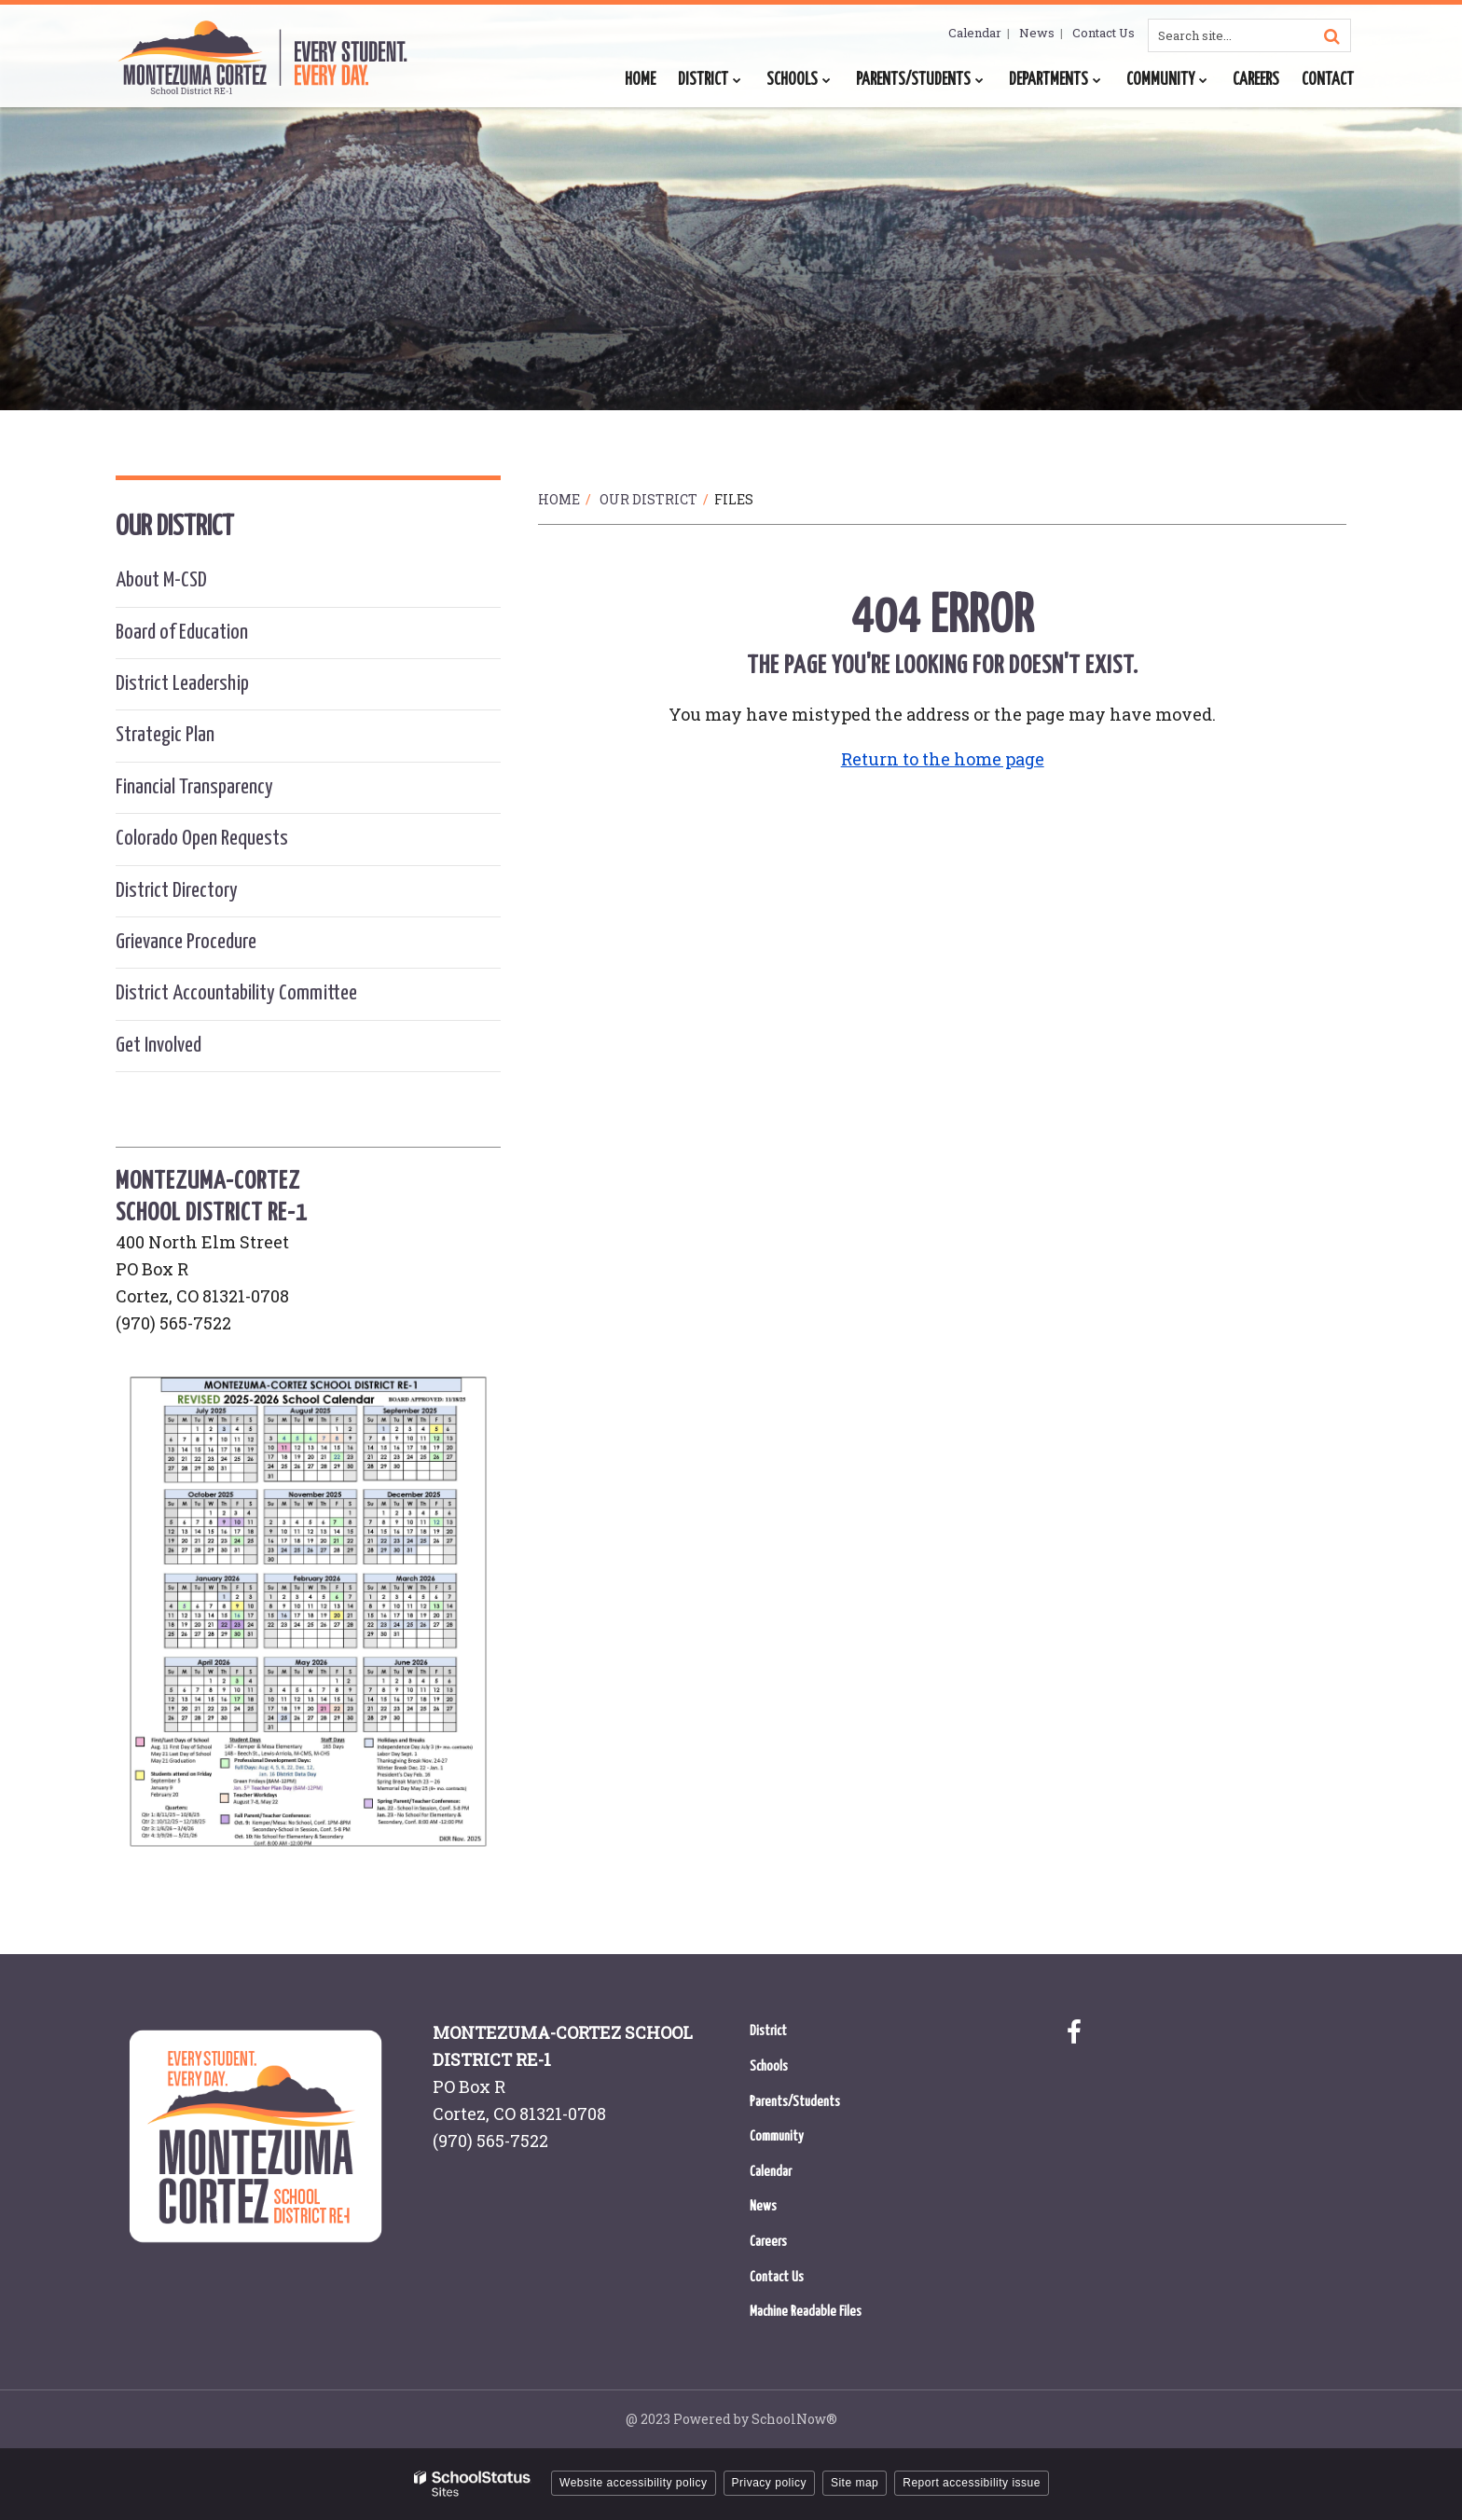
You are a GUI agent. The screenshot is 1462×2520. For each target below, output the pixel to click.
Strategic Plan (165, 735)
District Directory (177, 891)
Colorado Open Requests (202, 838)
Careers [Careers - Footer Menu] (768, 2242)
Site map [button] (854, 2482)
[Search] (1331, 35)
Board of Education (182, 632)
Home (559, 499)
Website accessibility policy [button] (633, 2482)
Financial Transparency (194, 787)
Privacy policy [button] (769, 2482)
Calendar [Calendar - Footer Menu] (771, 2172)
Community (777, 2136)
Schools (769, 2066)
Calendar (974, 32)
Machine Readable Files (806, 2312)
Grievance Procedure (186, 942)
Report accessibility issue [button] (972, 2482)
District (768, 2031)
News (1037, 32)
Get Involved (158, 1045)
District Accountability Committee (236, 993)
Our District (648, 499)
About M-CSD (161, 580)
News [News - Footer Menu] (763, 2206)
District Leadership (182, 684)
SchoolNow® (794, 2419)
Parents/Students (795, 2102)
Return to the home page (942, 759)
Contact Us (1103, 32)
